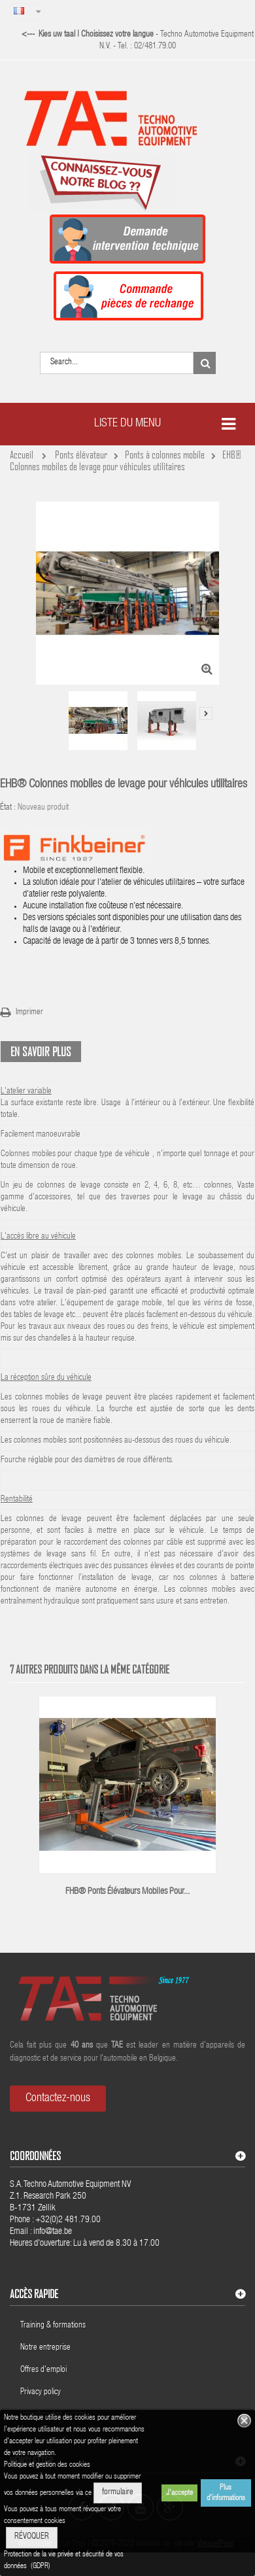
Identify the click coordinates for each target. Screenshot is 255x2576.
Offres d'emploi (43, 2370)
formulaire (117, 2492)
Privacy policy (41, 2392)
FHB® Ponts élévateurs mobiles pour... (127, 1892)
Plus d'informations (226, 2493)
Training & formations (53, 2326)
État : (8, 808)
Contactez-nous (58, 2098)
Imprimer (29, 1012)
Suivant (205, 713)
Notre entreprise (45, 2348)
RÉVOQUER (31, 2537)
